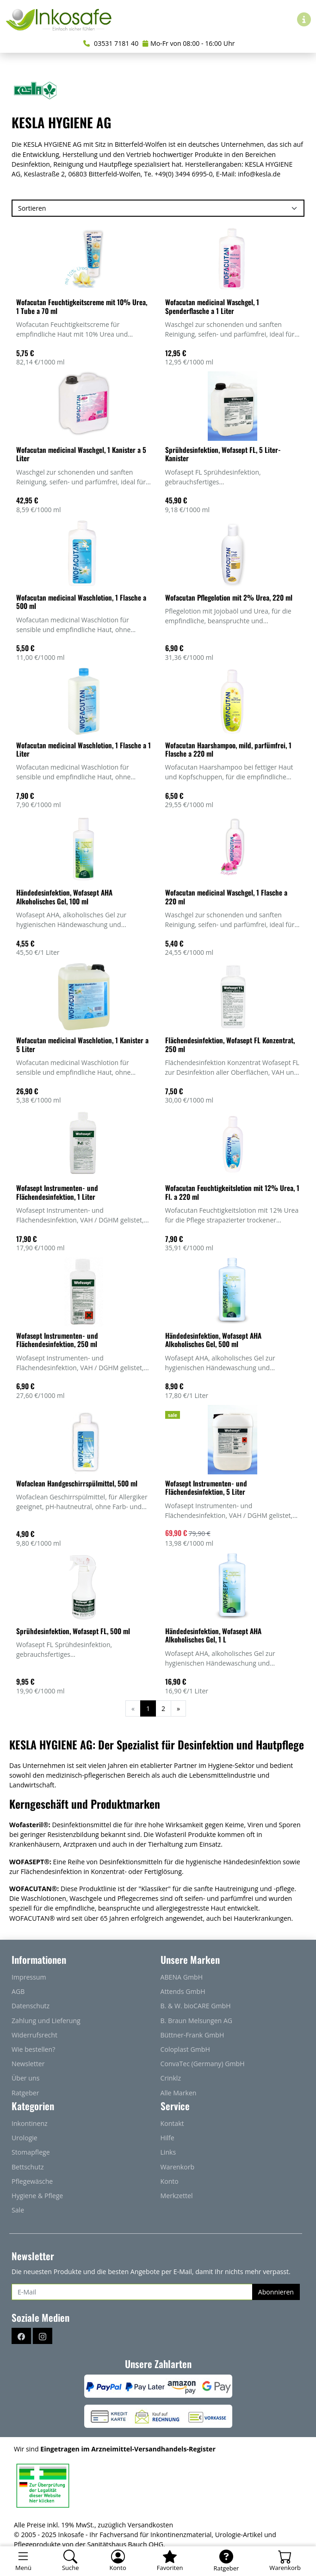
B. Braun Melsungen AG (197, 2020)
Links (168, 2152)
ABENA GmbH (182, 1977)
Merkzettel (177, 2195)
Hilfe (167, 2137)
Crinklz (171, 2078)
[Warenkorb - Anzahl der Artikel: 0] (285, 2561)
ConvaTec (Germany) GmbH (203, 2063)
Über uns (25, 2078)
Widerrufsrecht (34, 2035)
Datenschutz (31, 2005)
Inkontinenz (30, 2123)
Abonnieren (276, 2292)
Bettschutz (28, 2166)
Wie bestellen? (33, 2049)
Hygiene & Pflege (37, 2195)
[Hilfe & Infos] (304, 19)
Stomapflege (31, 2152)
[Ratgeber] (226, 2561)
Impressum (29, 1977)
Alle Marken (179, 2092)
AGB (18, 1991)
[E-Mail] (132, 2292)
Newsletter (28, 2063)
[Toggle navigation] (23, 2561)
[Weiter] (178, 1708)
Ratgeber (25, 2092)
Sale (18, 2210)
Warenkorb (178, 2166)
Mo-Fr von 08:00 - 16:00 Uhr (189, 43)
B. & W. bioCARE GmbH (196, 2005)
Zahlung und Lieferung (46, 2020)
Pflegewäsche (32, 2181)
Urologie (24, 2137)
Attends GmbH (183, 1991)
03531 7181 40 (110, 43)
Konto (170, 2181)
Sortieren (32, 208)
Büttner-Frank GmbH (192, 2035)
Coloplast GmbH (185, 2049)
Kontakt (172, 2123)
